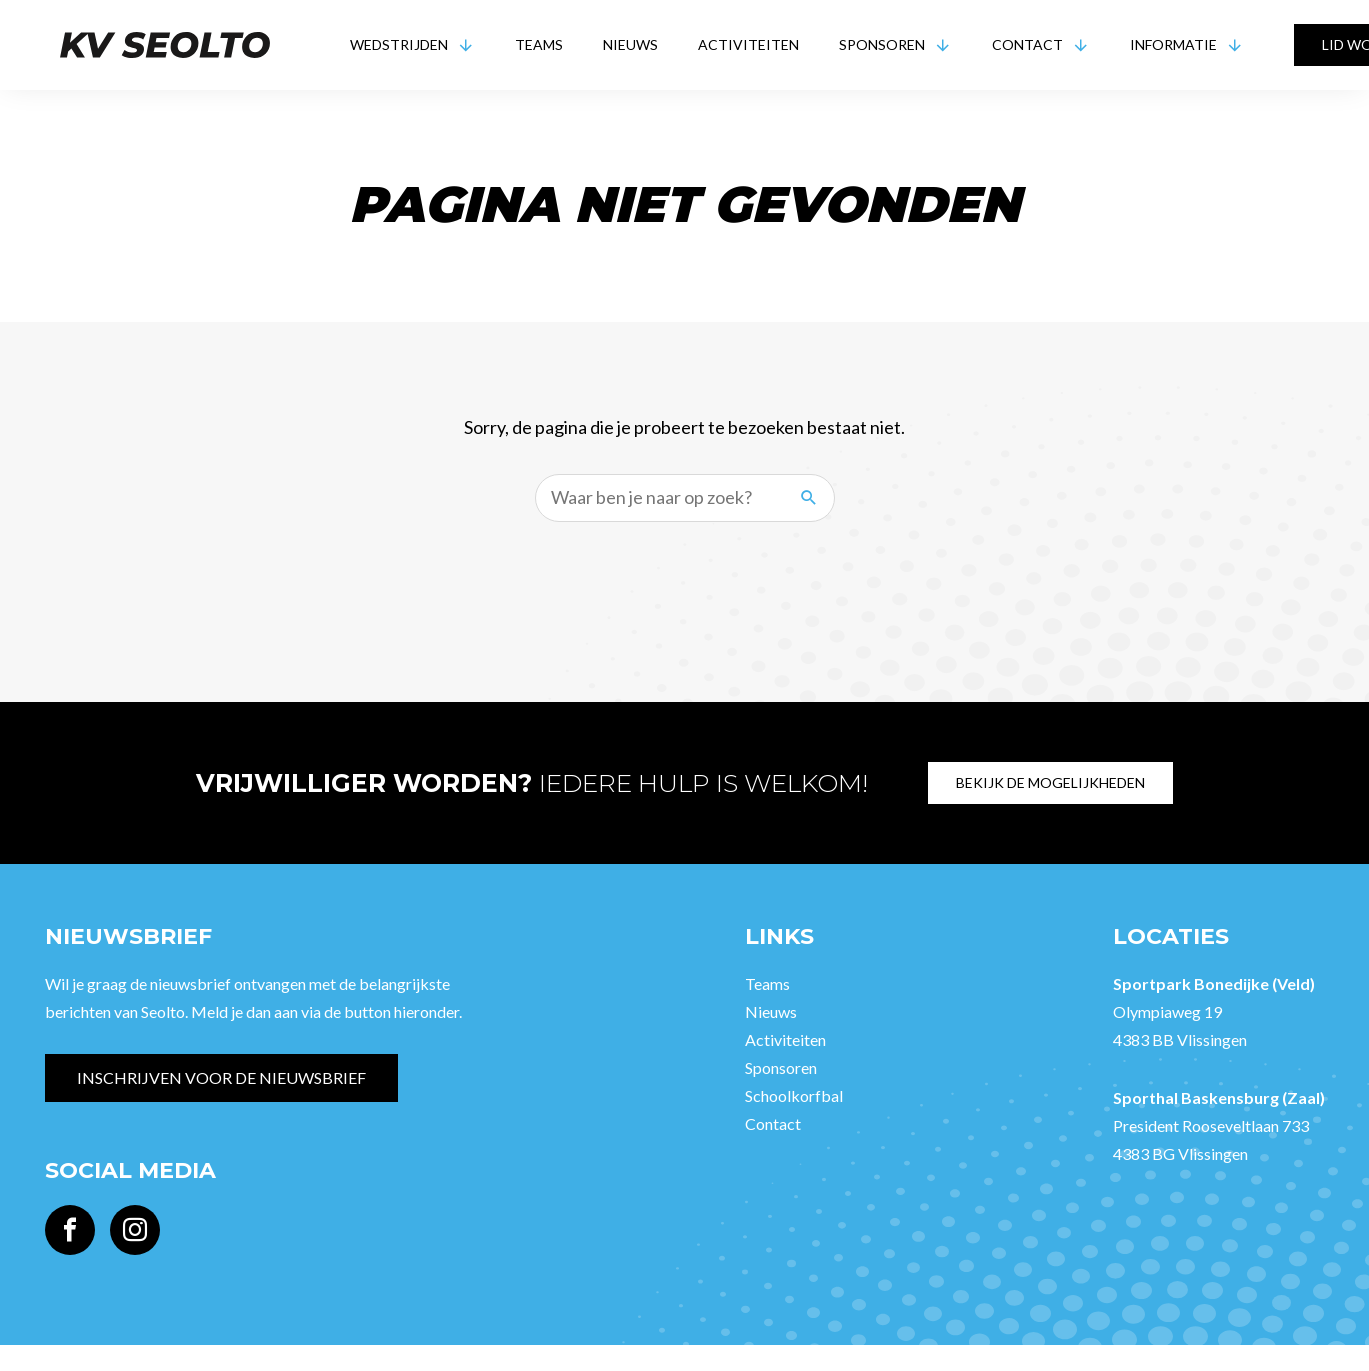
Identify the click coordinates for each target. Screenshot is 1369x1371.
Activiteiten (748, 44)
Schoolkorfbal (794, 1095)
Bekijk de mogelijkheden (1050, 782)
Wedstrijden (399, 44)
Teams (539, 44)
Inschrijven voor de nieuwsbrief (221, 1077)
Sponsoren (882, 44)
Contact (1027, 44)
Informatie (1173, 44)
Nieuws (630, 44)
